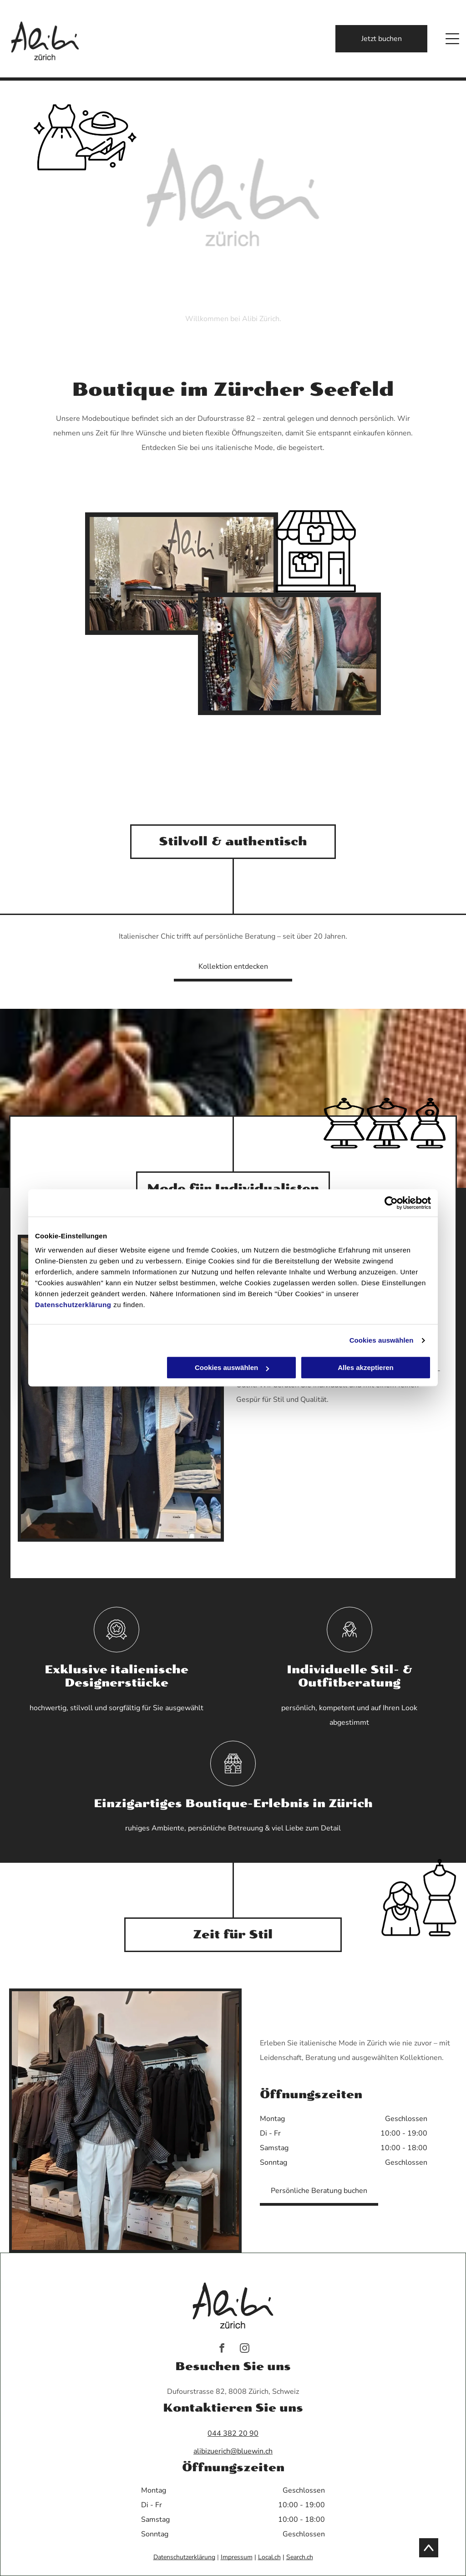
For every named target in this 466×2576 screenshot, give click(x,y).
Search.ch (299, 2557)
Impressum (237, 2557)
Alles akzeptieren (366, 1368)
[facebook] (222, 2349)
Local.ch (269, 2557)
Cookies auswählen (382, 1340)
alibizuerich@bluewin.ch (233, 2451)
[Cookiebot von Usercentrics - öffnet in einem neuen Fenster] (391, 1203)
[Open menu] (452, 39)
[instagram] (245, 2349)
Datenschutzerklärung (73, 1305)
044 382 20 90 (233, 2433)
